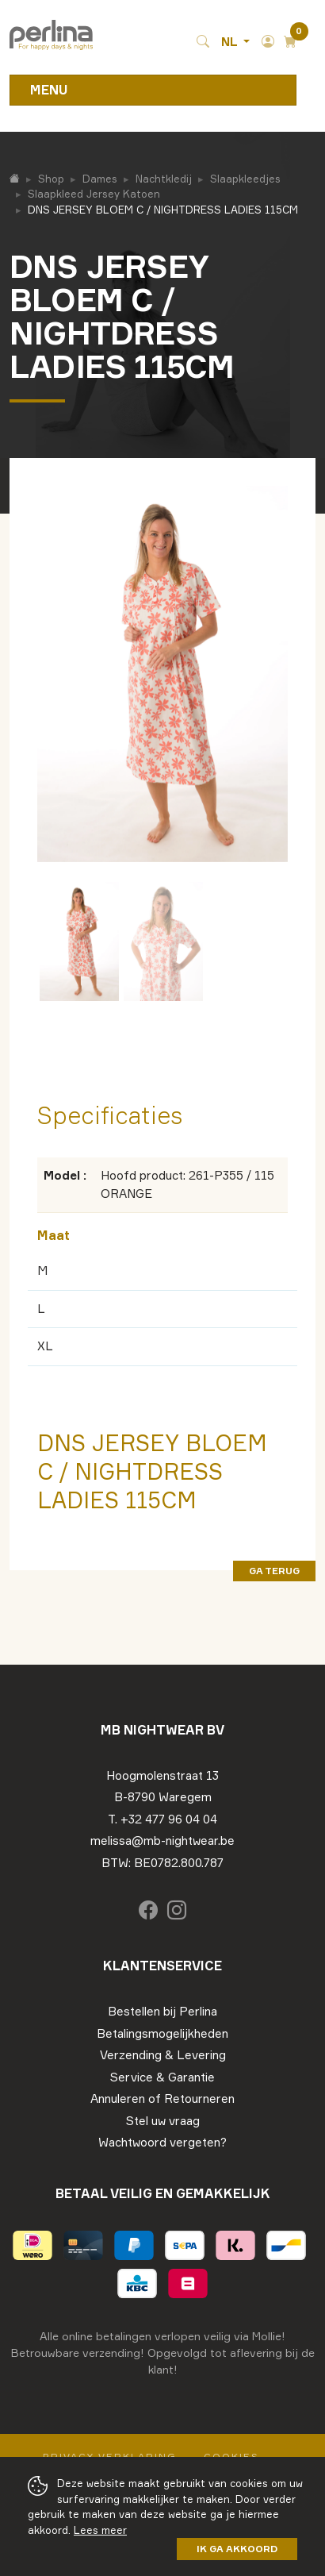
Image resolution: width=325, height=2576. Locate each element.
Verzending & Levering (163, 2054)
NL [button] (230, 41)
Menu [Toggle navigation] (49, 90)
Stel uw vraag (163, 2120)
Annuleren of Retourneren (162, 2098)
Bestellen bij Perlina (162, 2011)
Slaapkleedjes (245, 178)
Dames (99, 178)
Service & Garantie (162, 2077)
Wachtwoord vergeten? (162, 2142)
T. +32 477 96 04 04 (162, 1819)
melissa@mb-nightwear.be (162, 1840)
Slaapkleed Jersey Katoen (94, 193)
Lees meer (100, 2530)
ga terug (274, 1571)
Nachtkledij (164, 178)
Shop (51, 178)
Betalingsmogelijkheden (162, 2033)
